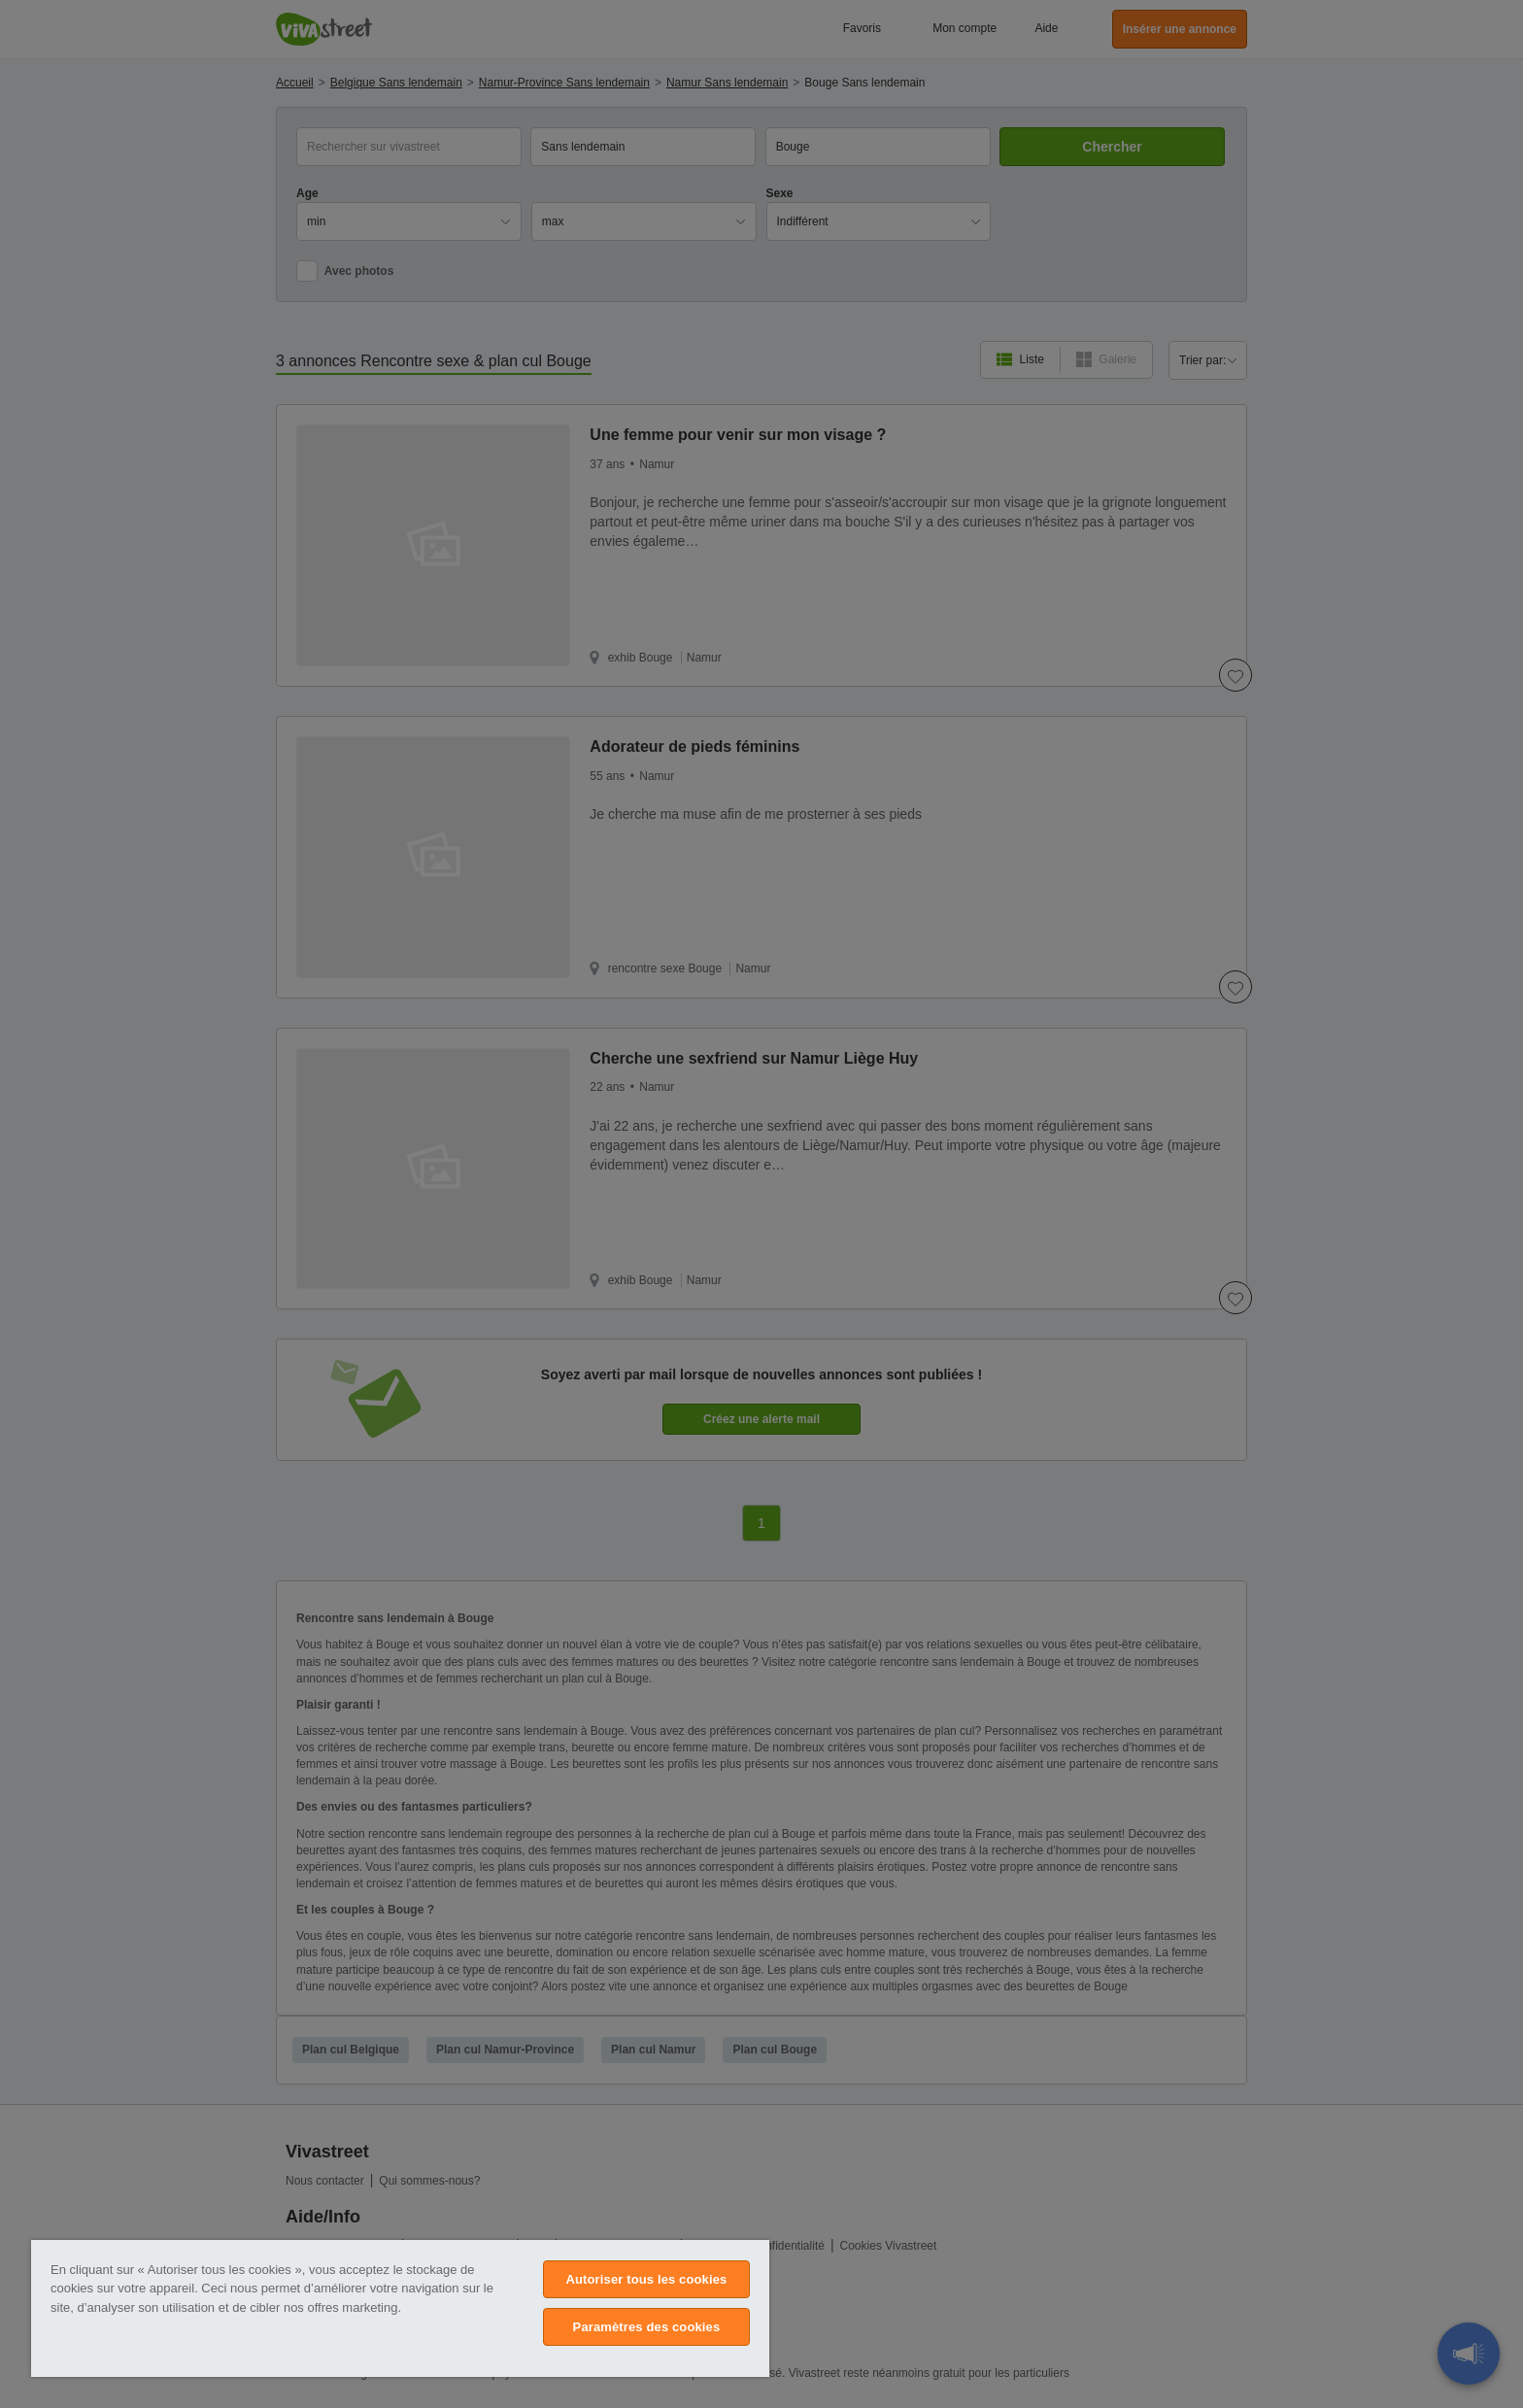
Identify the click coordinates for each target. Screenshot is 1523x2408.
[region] (400, 2308)
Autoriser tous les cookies (646, 2279)
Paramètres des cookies (647, 2327)
